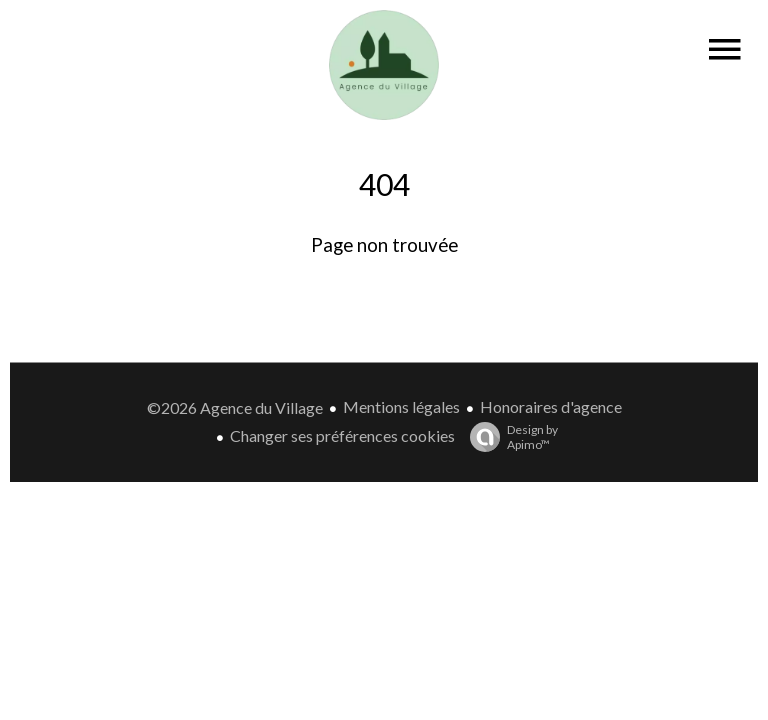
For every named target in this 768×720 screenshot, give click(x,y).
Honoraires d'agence (551, 406)
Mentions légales (401, 406)
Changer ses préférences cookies (342, 435)
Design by (509, 437)
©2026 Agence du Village (235, 407)
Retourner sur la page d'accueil (384, 294)
